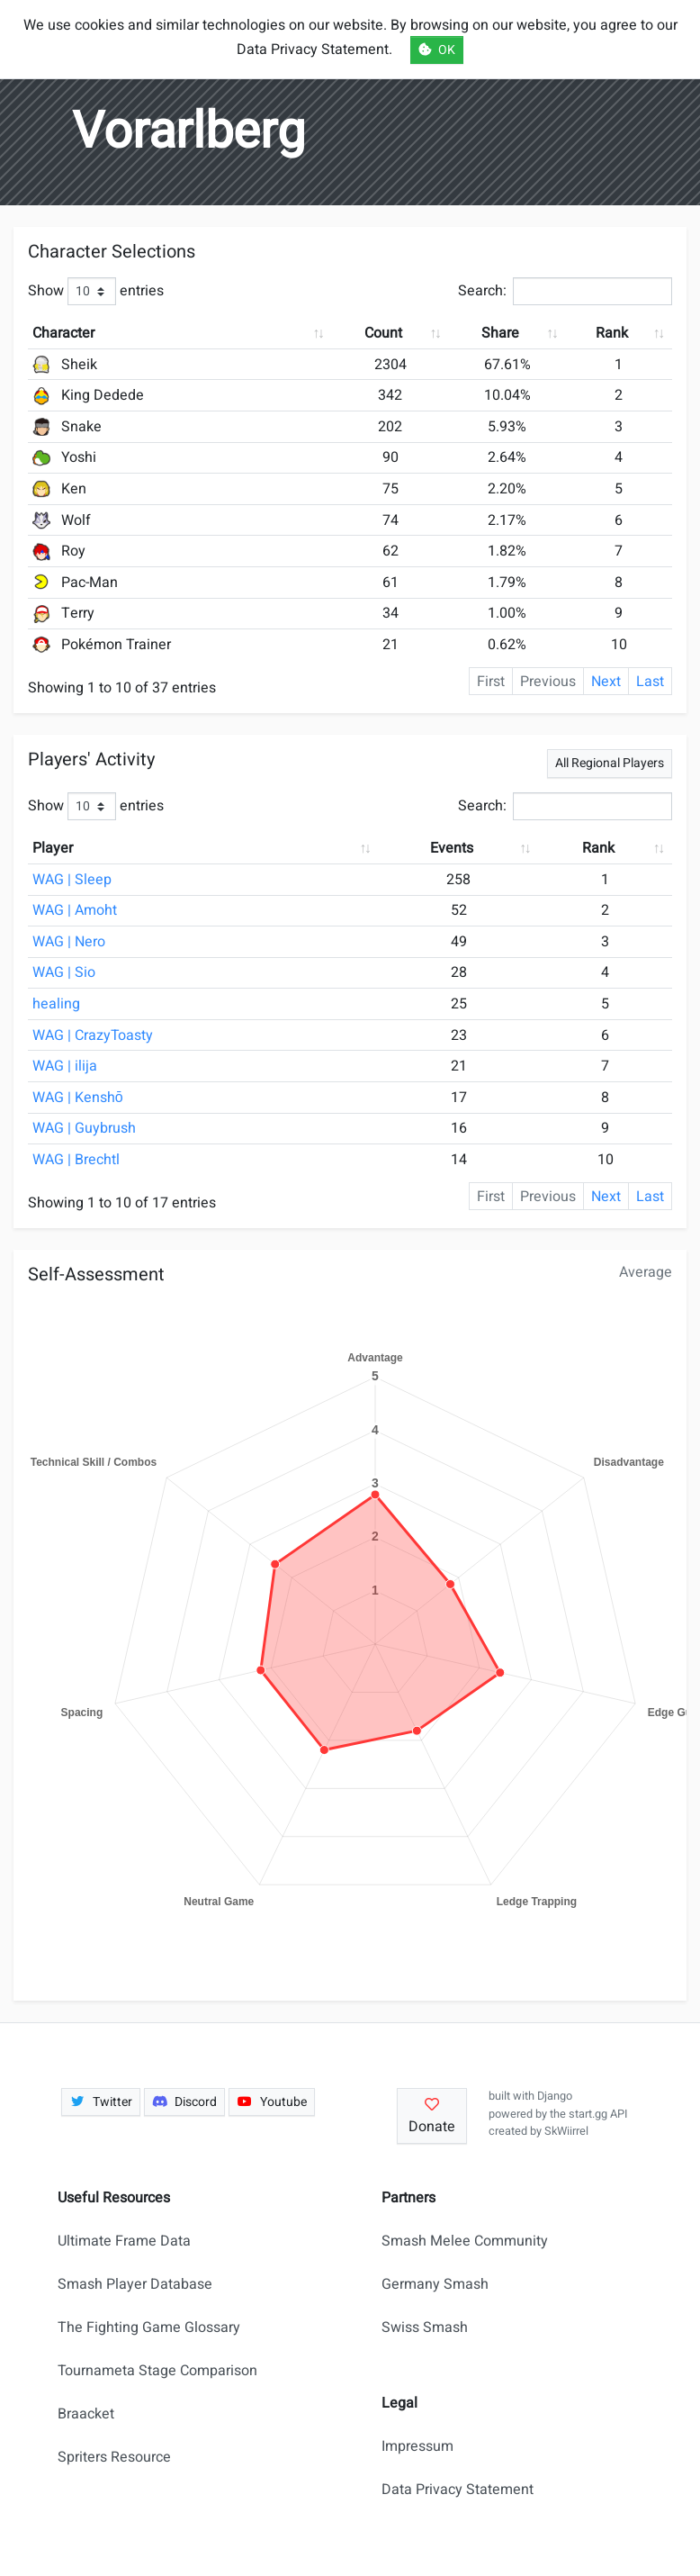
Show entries (96, 291)
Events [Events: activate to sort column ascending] (451, 848)
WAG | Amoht (74, 910)
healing (56, 1004)
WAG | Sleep (72, 879)
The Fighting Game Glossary (149, 2327)
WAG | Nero (68, 942)
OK (436, 50)
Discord (185, 2101)
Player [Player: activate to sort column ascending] (52, 848)
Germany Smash (435, 2284)
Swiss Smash (424, 2327)
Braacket (86, 2414)
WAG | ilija (64, 1066)
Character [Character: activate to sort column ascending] (63, 333)
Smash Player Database (135, 2284)
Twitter (100, 2101)
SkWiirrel (566, 2131)
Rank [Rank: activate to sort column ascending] (612, 333)
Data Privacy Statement (457, 2489)
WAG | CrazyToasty (92, 1035)
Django (554, 2096)
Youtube (272, 2101)
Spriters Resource (114, 2457)
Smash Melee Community (464, 2241)
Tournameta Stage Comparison (157, 2371)
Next (606, 681)
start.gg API (598, 2114)
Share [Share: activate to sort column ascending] (500, 333)
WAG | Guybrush (84, 1128)
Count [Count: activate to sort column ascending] (383, 333)
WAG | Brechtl (76, 1159)
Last (650, 681)
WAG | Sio (63, 972)
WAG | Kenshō (77, 1097)
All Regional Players (609, 763)
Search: (565, 291)
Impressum (417, 2446)
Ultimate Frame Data (124, 2241)
